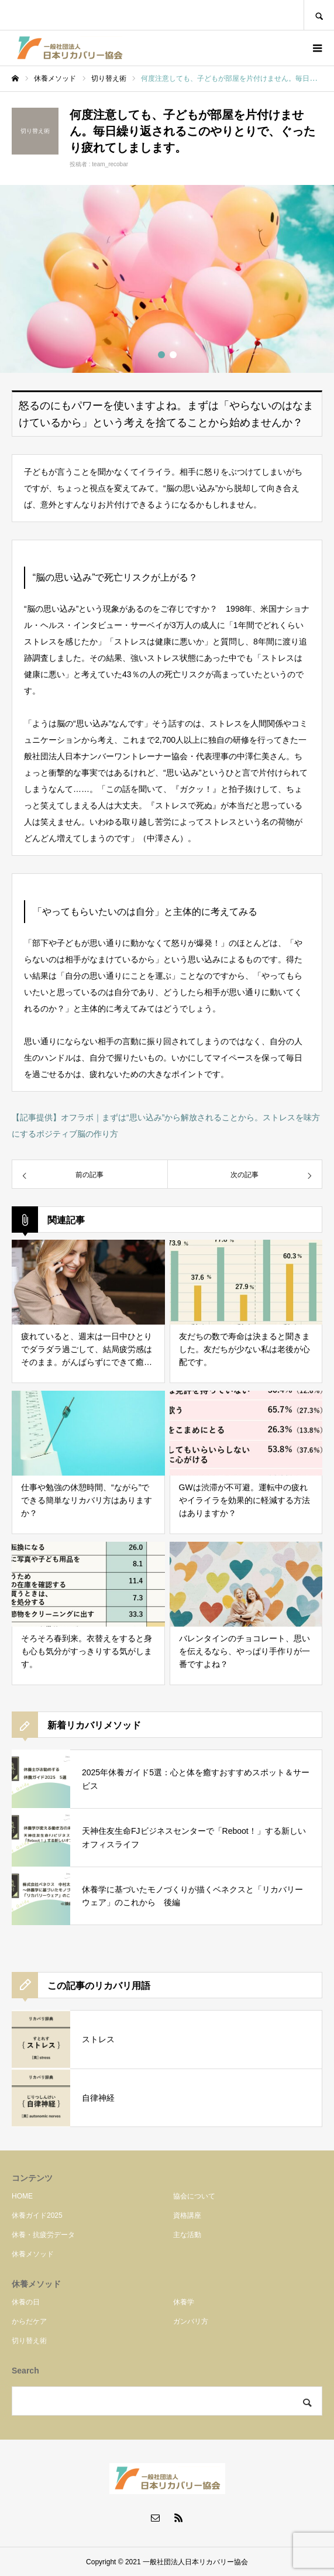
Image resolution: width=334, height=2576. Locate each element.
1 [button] (161, 354)
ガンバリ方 (190, 2321)
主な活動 (187, 2235)
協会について (194, 2196)
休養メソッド (33, 2254)
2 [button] (173, 354)
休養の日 (26, 2302)
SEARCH (319, 15)
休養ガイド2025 (37, 2215)
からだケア (29, 2321)
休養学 (183, 2302)
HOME (22, 2196)
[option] (167, 279)
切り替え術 (29, 2341)
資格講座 (187, 2215)
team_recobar (110, 164)
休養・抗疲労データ (43, 2235)
